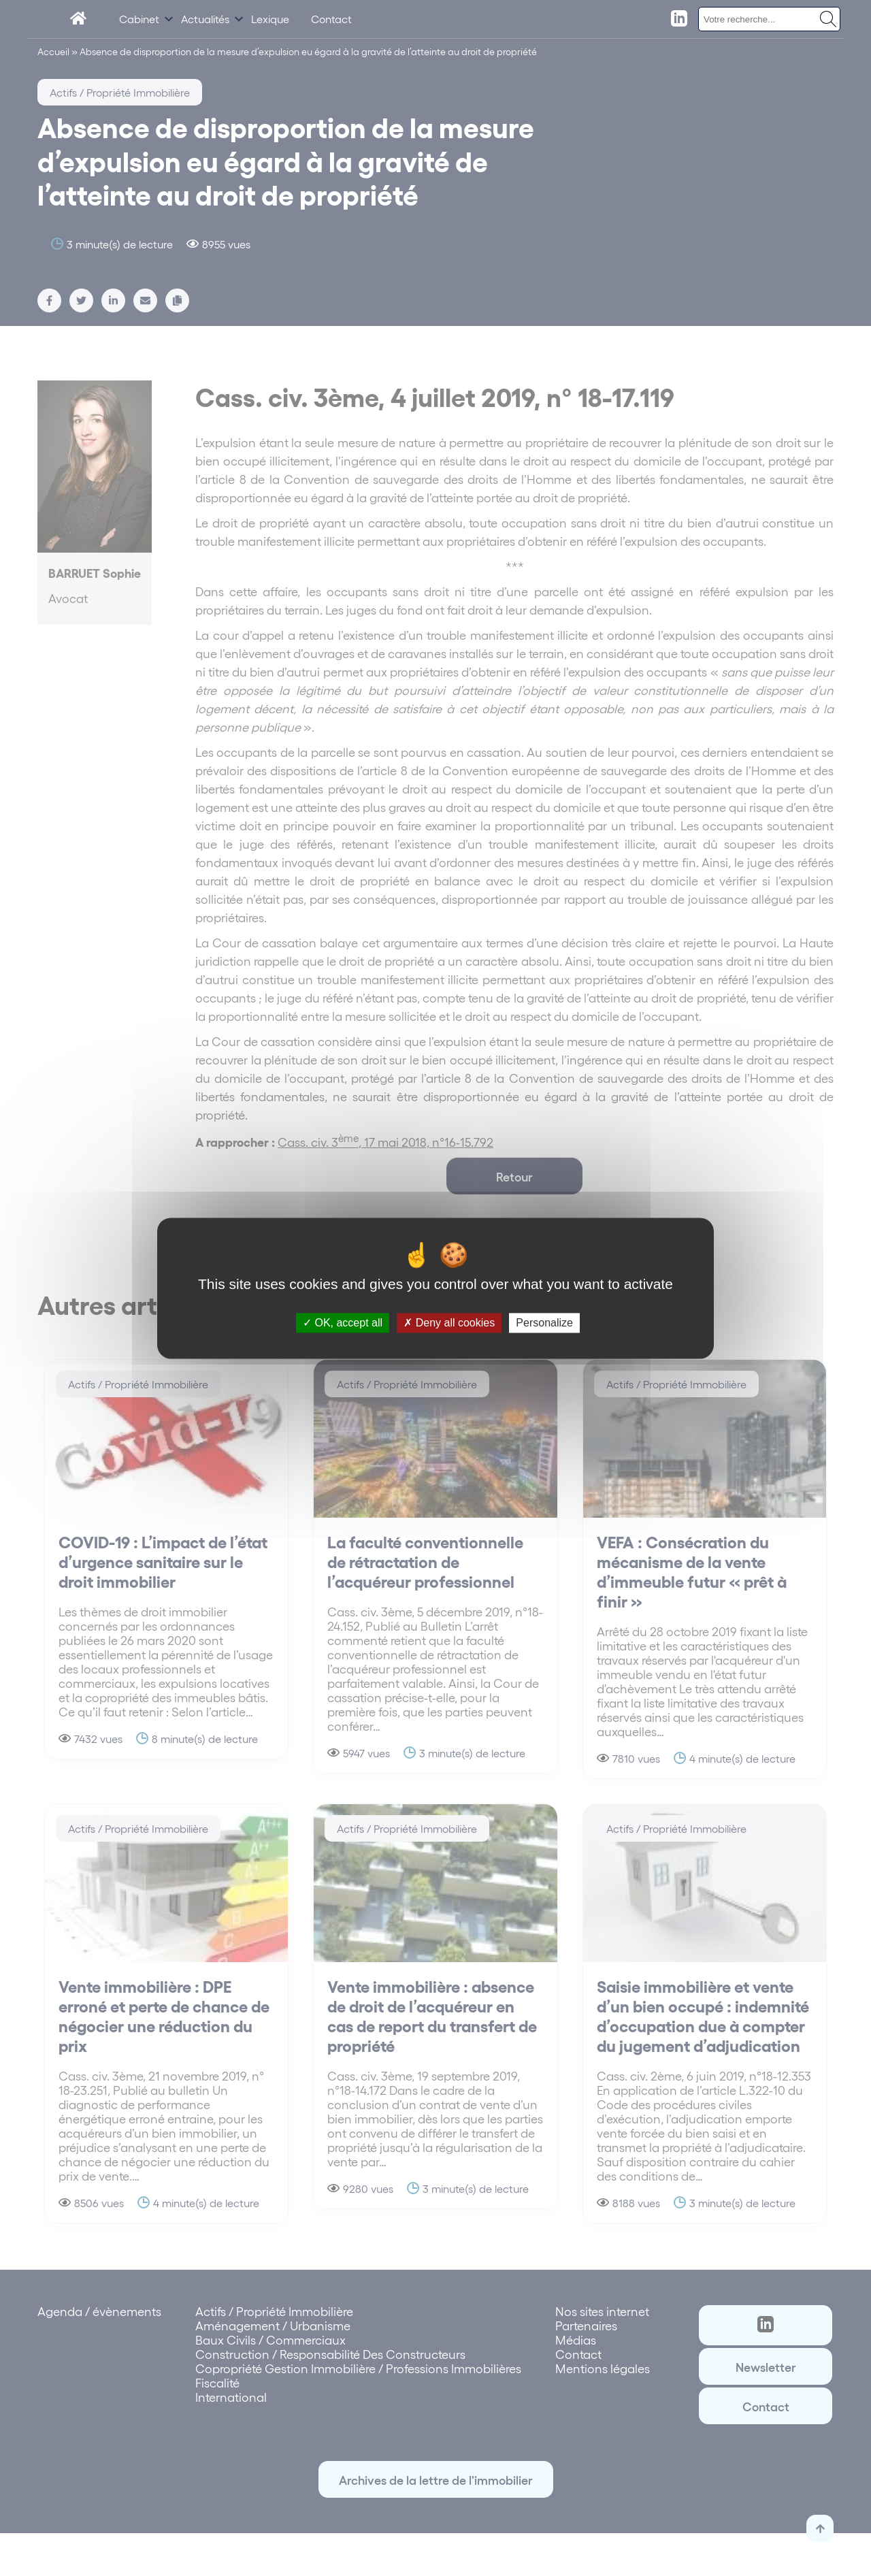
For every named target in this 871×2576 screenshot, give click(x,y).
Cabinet (139, 18)
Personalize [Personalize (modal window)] (544, 1322)
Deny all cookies (449, 1322)
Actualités (205, 18)
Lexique (270, 18)
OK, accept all (342, 1322)
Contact (331, 18)
